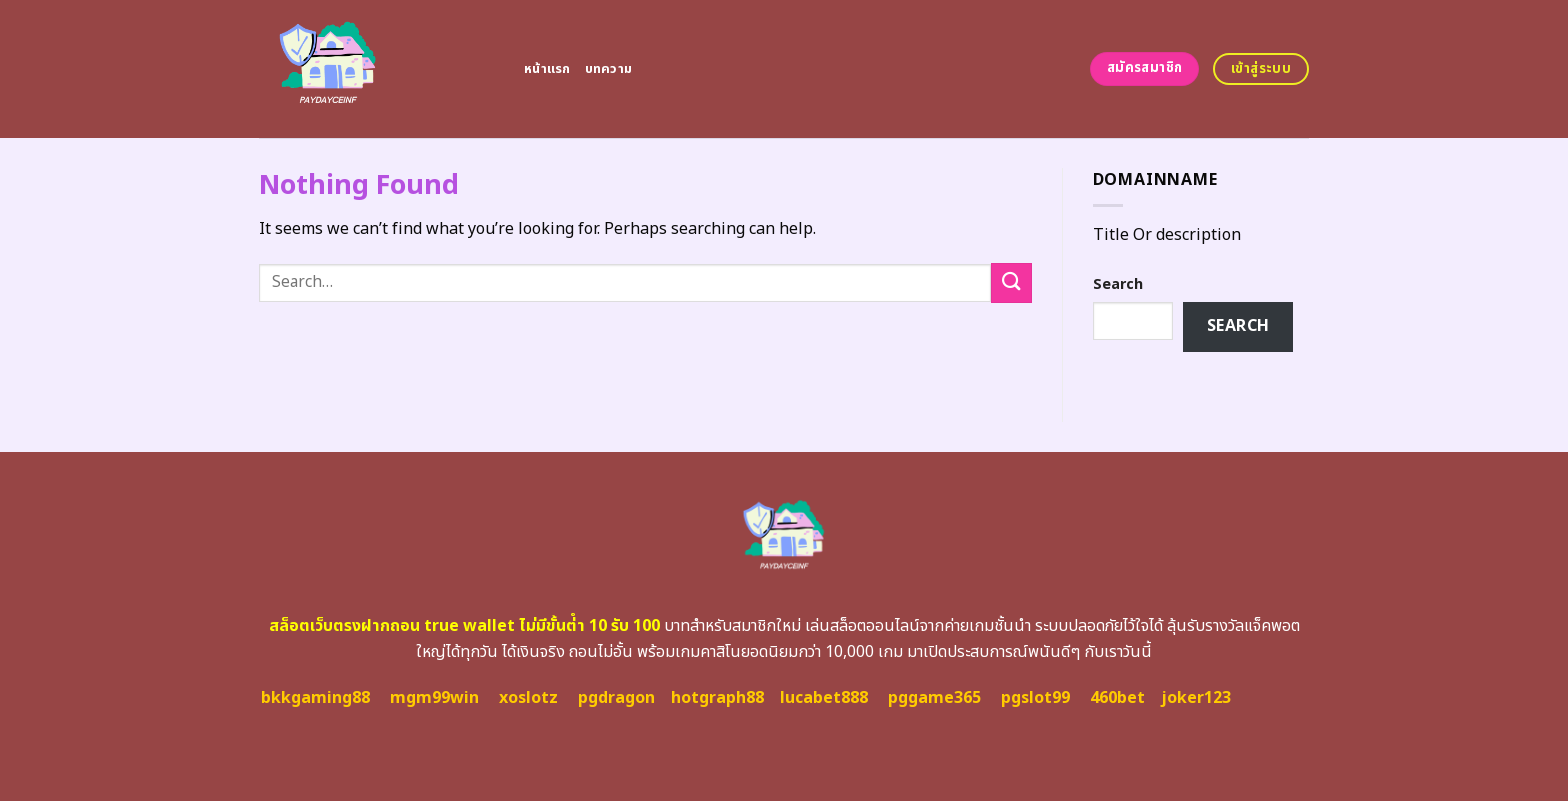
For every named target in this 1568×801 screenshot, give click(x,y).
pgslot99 (1035, 698)
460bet (1117, 698)
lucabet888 (824, 698)
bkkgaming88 (315, 698)
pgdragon (616, 698)
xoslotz (528, 698)
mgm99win (434, 698)
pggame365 (934, 698)
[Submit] (1011, 282)
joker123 (1196, 698)
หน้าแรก (547, 69)
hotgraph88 (717, 698)
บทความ (609, 69)
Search (1118, 284)
